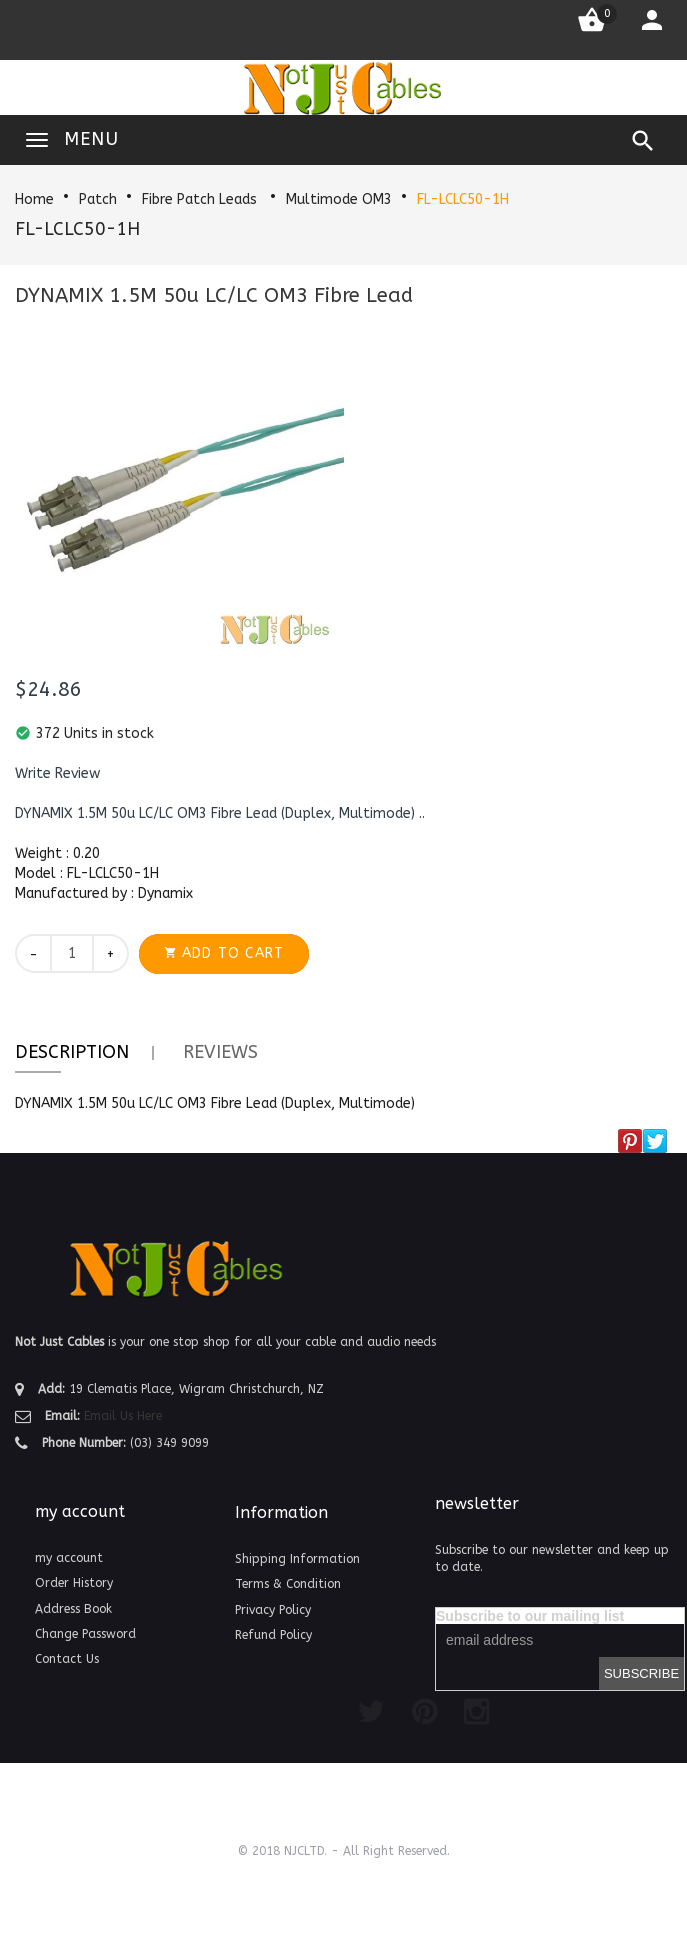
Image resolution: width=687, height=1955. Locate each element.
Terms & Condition (288, 1584)
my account (69, 1558)
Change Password (85, 1634)
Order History (74, 1583)
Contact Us (67, 1659)
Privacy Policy (273, 1610)
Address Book (73, 1609)
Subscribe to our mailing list (530, 1616)
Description (72, 1052)
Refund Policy (273, 1635)
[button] (57, 774)
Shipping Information (297, 1559)
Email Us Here (123, 1416)
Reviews (220, 1052)
